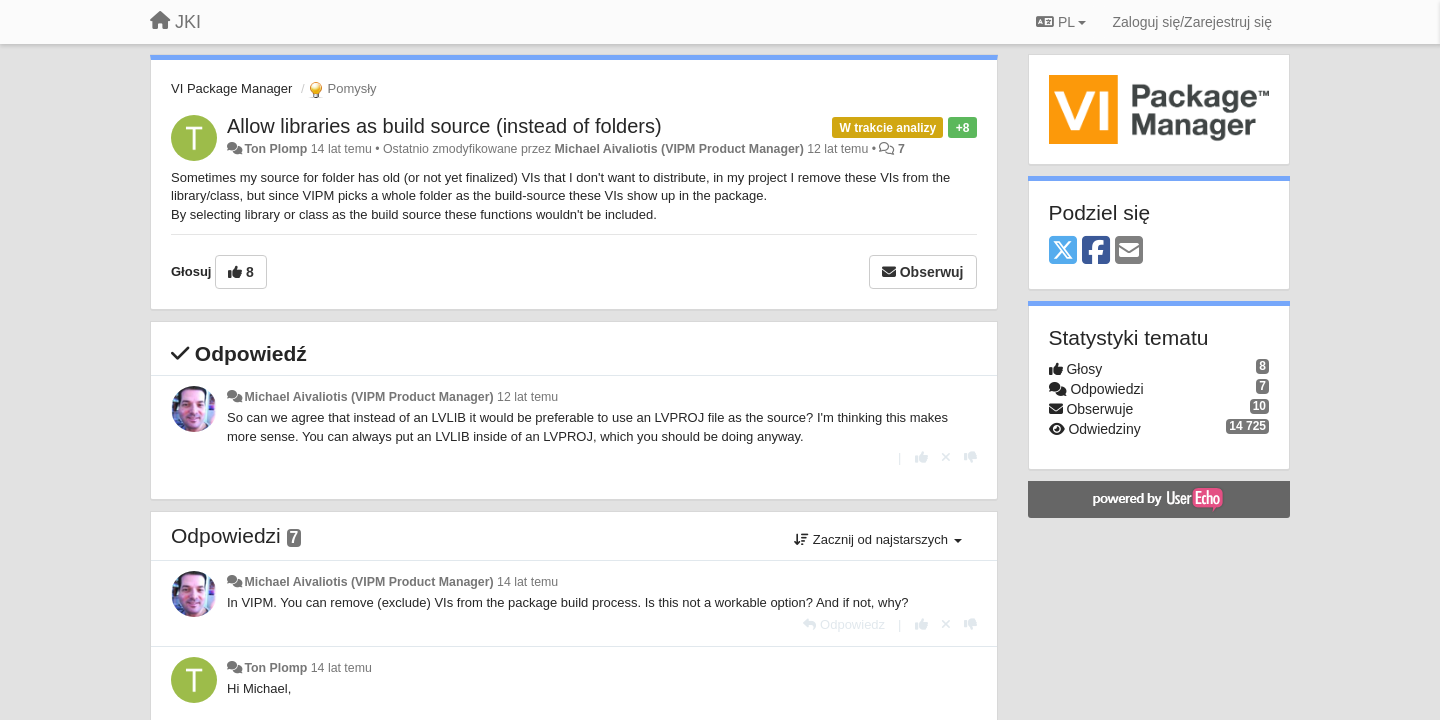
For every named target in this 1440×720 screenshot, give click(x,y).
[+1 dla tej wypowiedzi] (921, 457)
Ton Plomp (275, 149)
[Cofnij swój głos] (946, 457)
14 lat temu (527, 582)
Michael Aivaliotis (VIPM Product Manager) (679, 149)
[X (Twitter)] (1063, 251)
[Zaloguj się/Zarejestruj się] (1192, 22)
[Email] (1129, 251)
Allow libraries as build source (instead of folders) (444, 126)
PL (1061, 22)
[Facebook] (1096, 251)
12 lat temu (527, 397)
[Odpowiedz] (844, 624)
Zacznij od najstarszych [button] (877, 539)
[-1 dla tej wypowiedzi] (970, 457)
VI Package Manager (231, 88)
